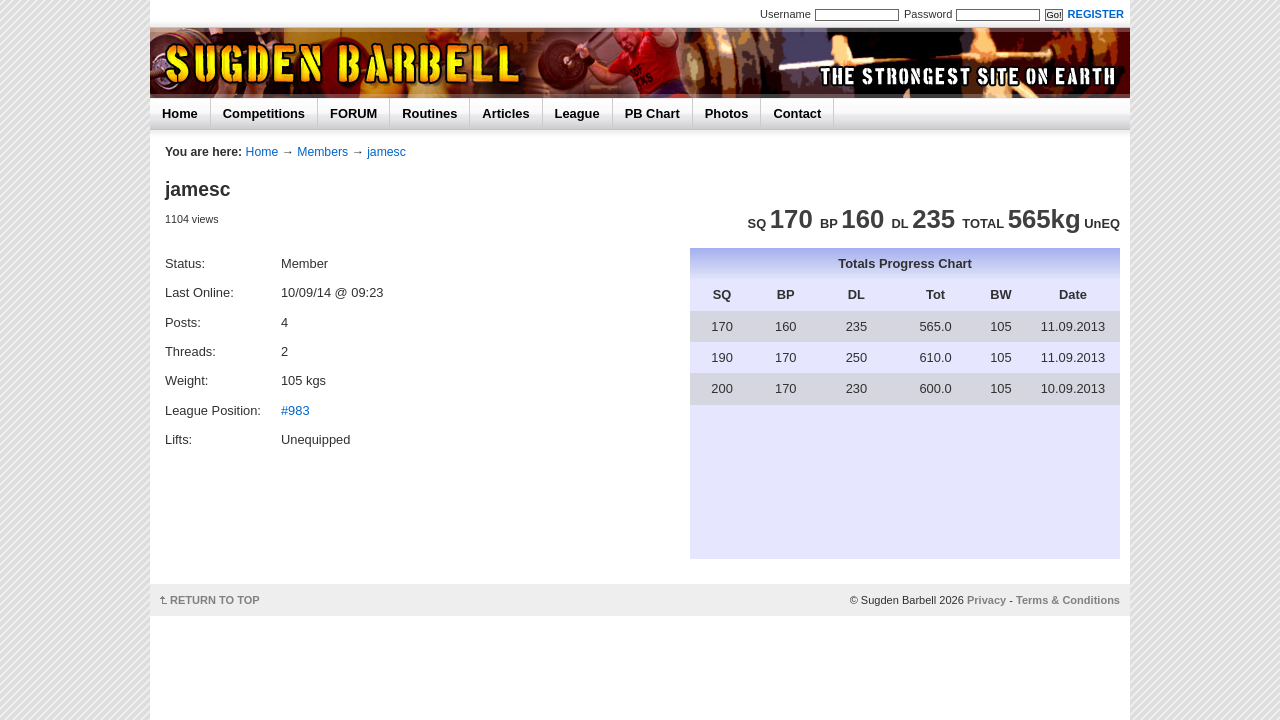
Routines (429, 113)
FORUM (353, 113)
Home (180, 113)
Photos (727, 113)
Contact (797, 113)
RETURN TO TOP (215, 600)
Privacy (986, 600)
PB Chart (652, 113)
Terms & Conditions (1068, 600)
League (577, 113)
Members (322, 152)
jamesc (386, 152)
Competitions (264, 113)
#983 (295, 410)
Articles (505, 113)
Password (928, 14)
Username (785, 14)
